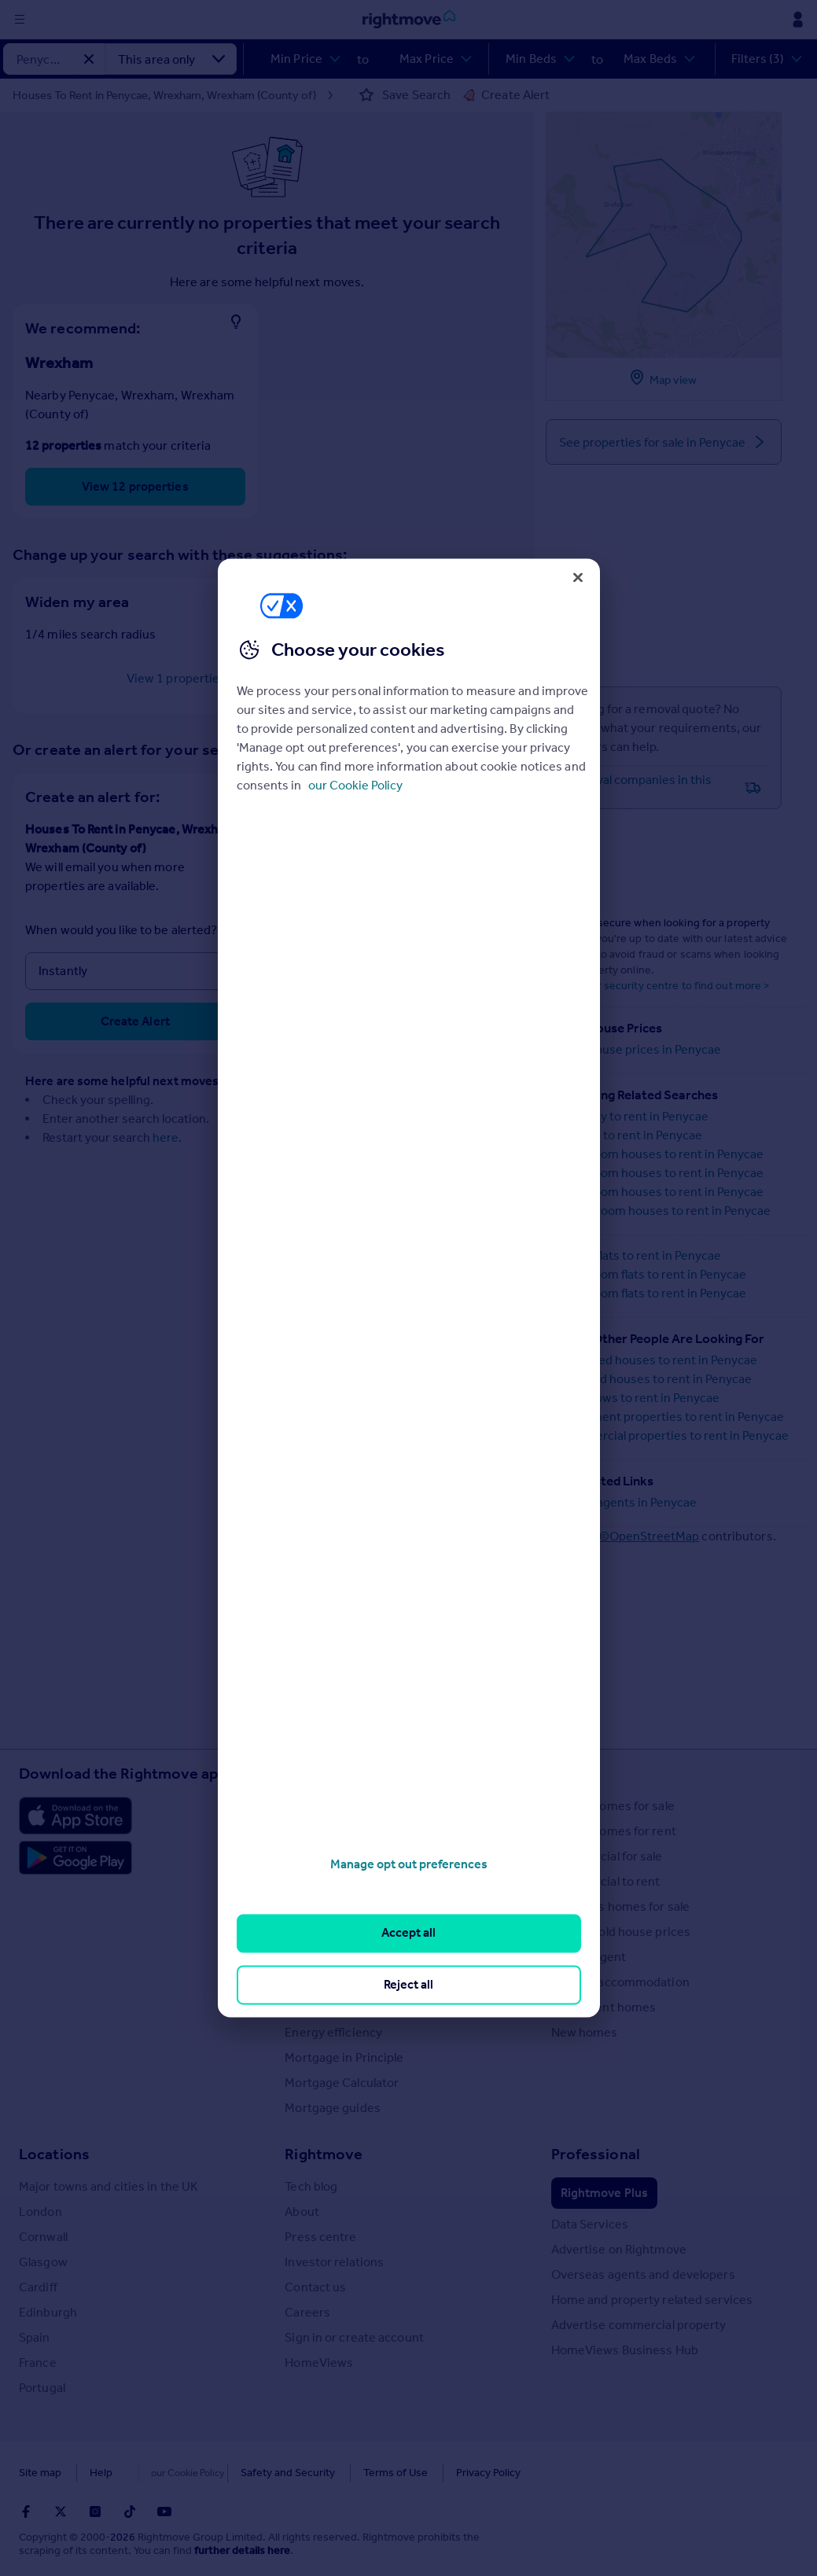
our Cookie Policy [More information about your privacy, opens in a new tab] (355, 785)
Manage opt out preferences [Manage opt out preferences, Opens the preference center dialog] (409, 1864)
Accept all (408, 1933)
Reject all (408, 1984)
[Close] (578, 577)
